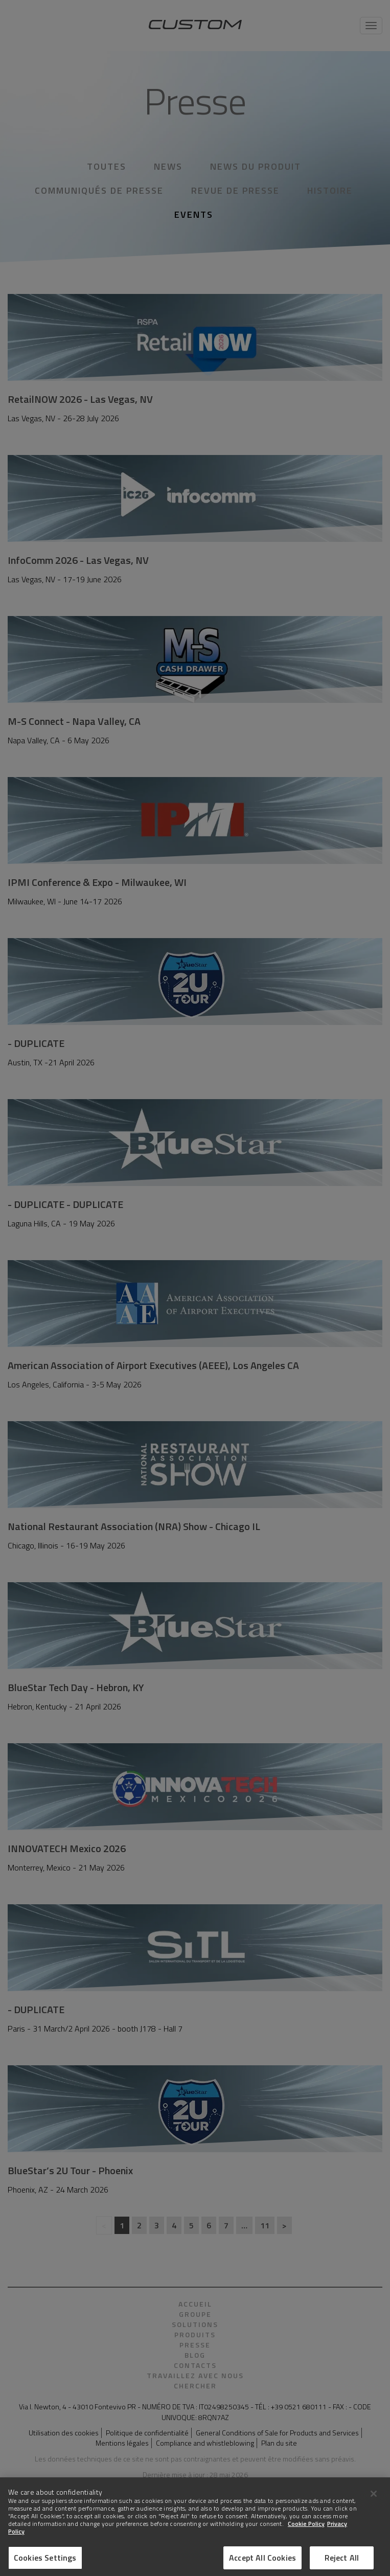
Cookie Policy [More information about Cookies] (306, 2534)
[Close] (373, 2504)
